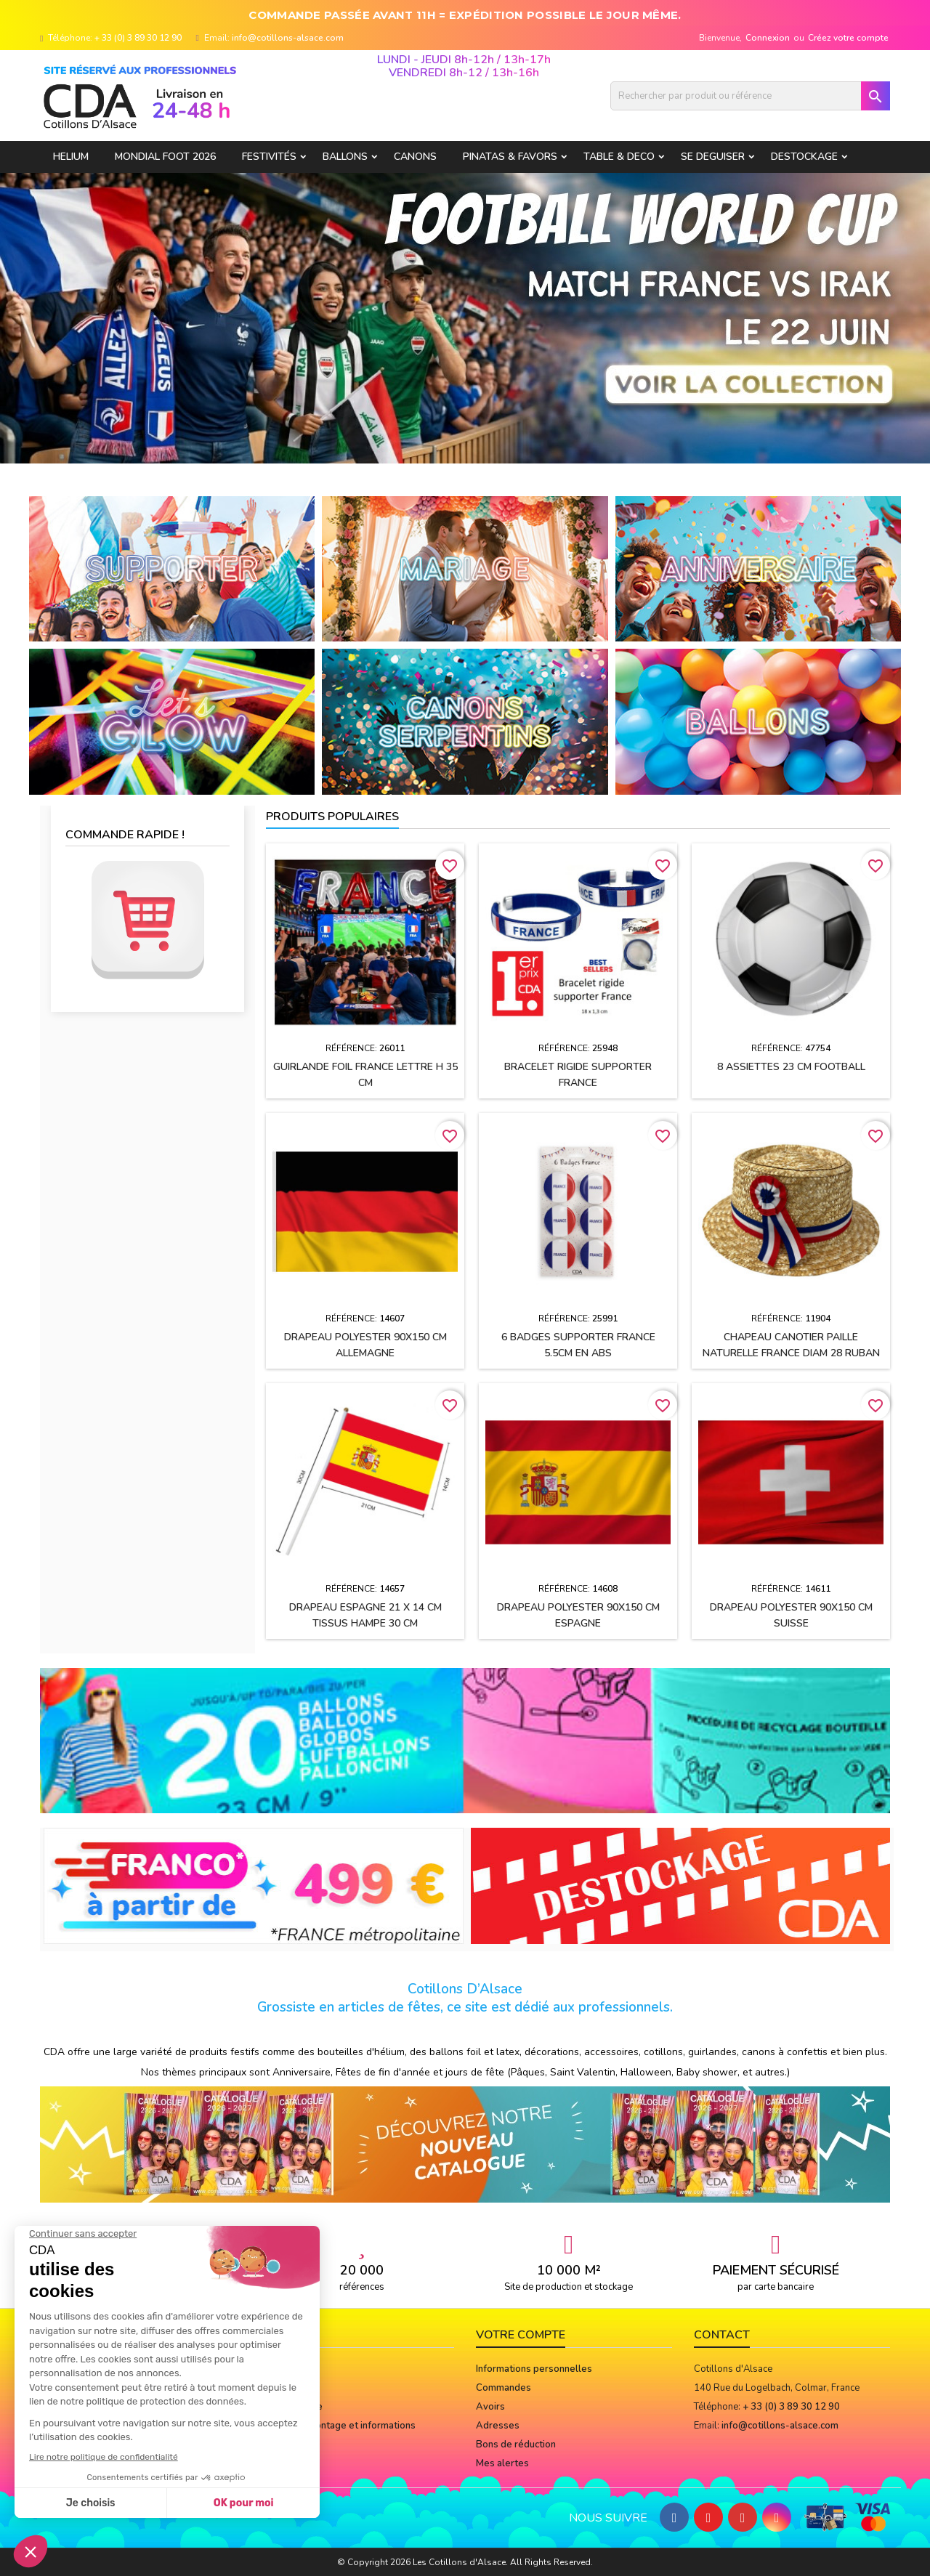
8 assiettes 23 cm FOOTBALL (791, 1067)
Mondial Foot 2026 (165, 156)
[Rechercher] (750, 95)
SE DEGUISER (713, 156)
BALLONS (345, 156)
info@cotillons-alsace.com (288, 38)
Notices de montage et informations (337, 2425)
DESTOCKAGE (804, 156)
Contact (722, 2335)
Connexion (767, 38)
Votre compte (520, 2335)
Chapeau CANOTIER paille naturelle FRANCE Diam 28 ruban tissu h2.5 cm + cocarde (791, 1353)
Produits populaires (332, 817)
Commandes (503, 2387)
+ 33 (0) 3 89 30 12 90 (138, 38)
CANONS (415, 156)
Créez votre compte (848, 38)
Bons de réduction (516, 2444)
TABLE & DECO (619, 156)
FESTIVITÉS (269, 156)
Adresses (497, 2425)
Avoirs (490, 2406)
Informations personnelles (534, 2368)
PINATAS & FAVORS (510, 156)
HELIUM (71, 156)
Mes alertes (502, 2463)
